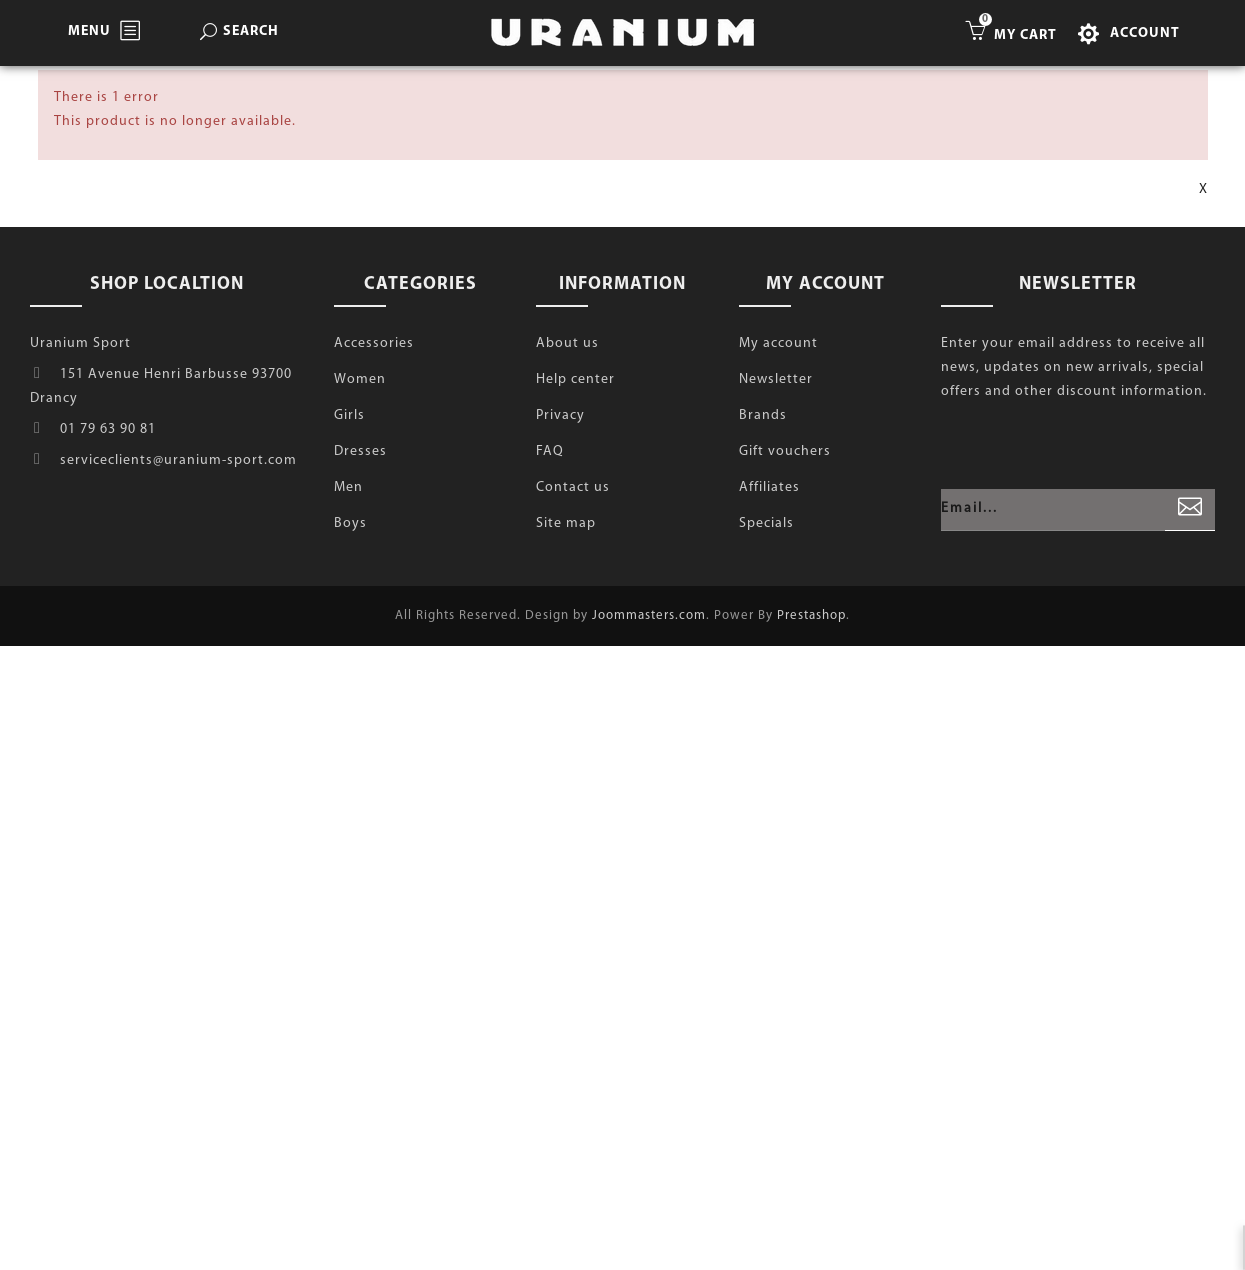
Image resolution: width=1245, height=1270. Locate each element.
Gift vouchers (785, 451)
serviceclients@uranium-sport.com (178, 460)
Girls (349, 415)
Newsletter (776, 379)
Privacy (560, 415)
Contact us (573, 487)
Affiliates (769, 487)
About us (567, 343)
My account (778, 343)
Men (348, 487)
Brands (763, 415)
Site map (566, 523)
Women (360, 379)
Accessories (374, 343)
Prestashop (811, 615)
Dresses (360, 451)
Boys (350, 523)
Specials (766, 523)
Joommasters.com (649, 615)
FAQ (550, 451)
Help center (575, 379)
